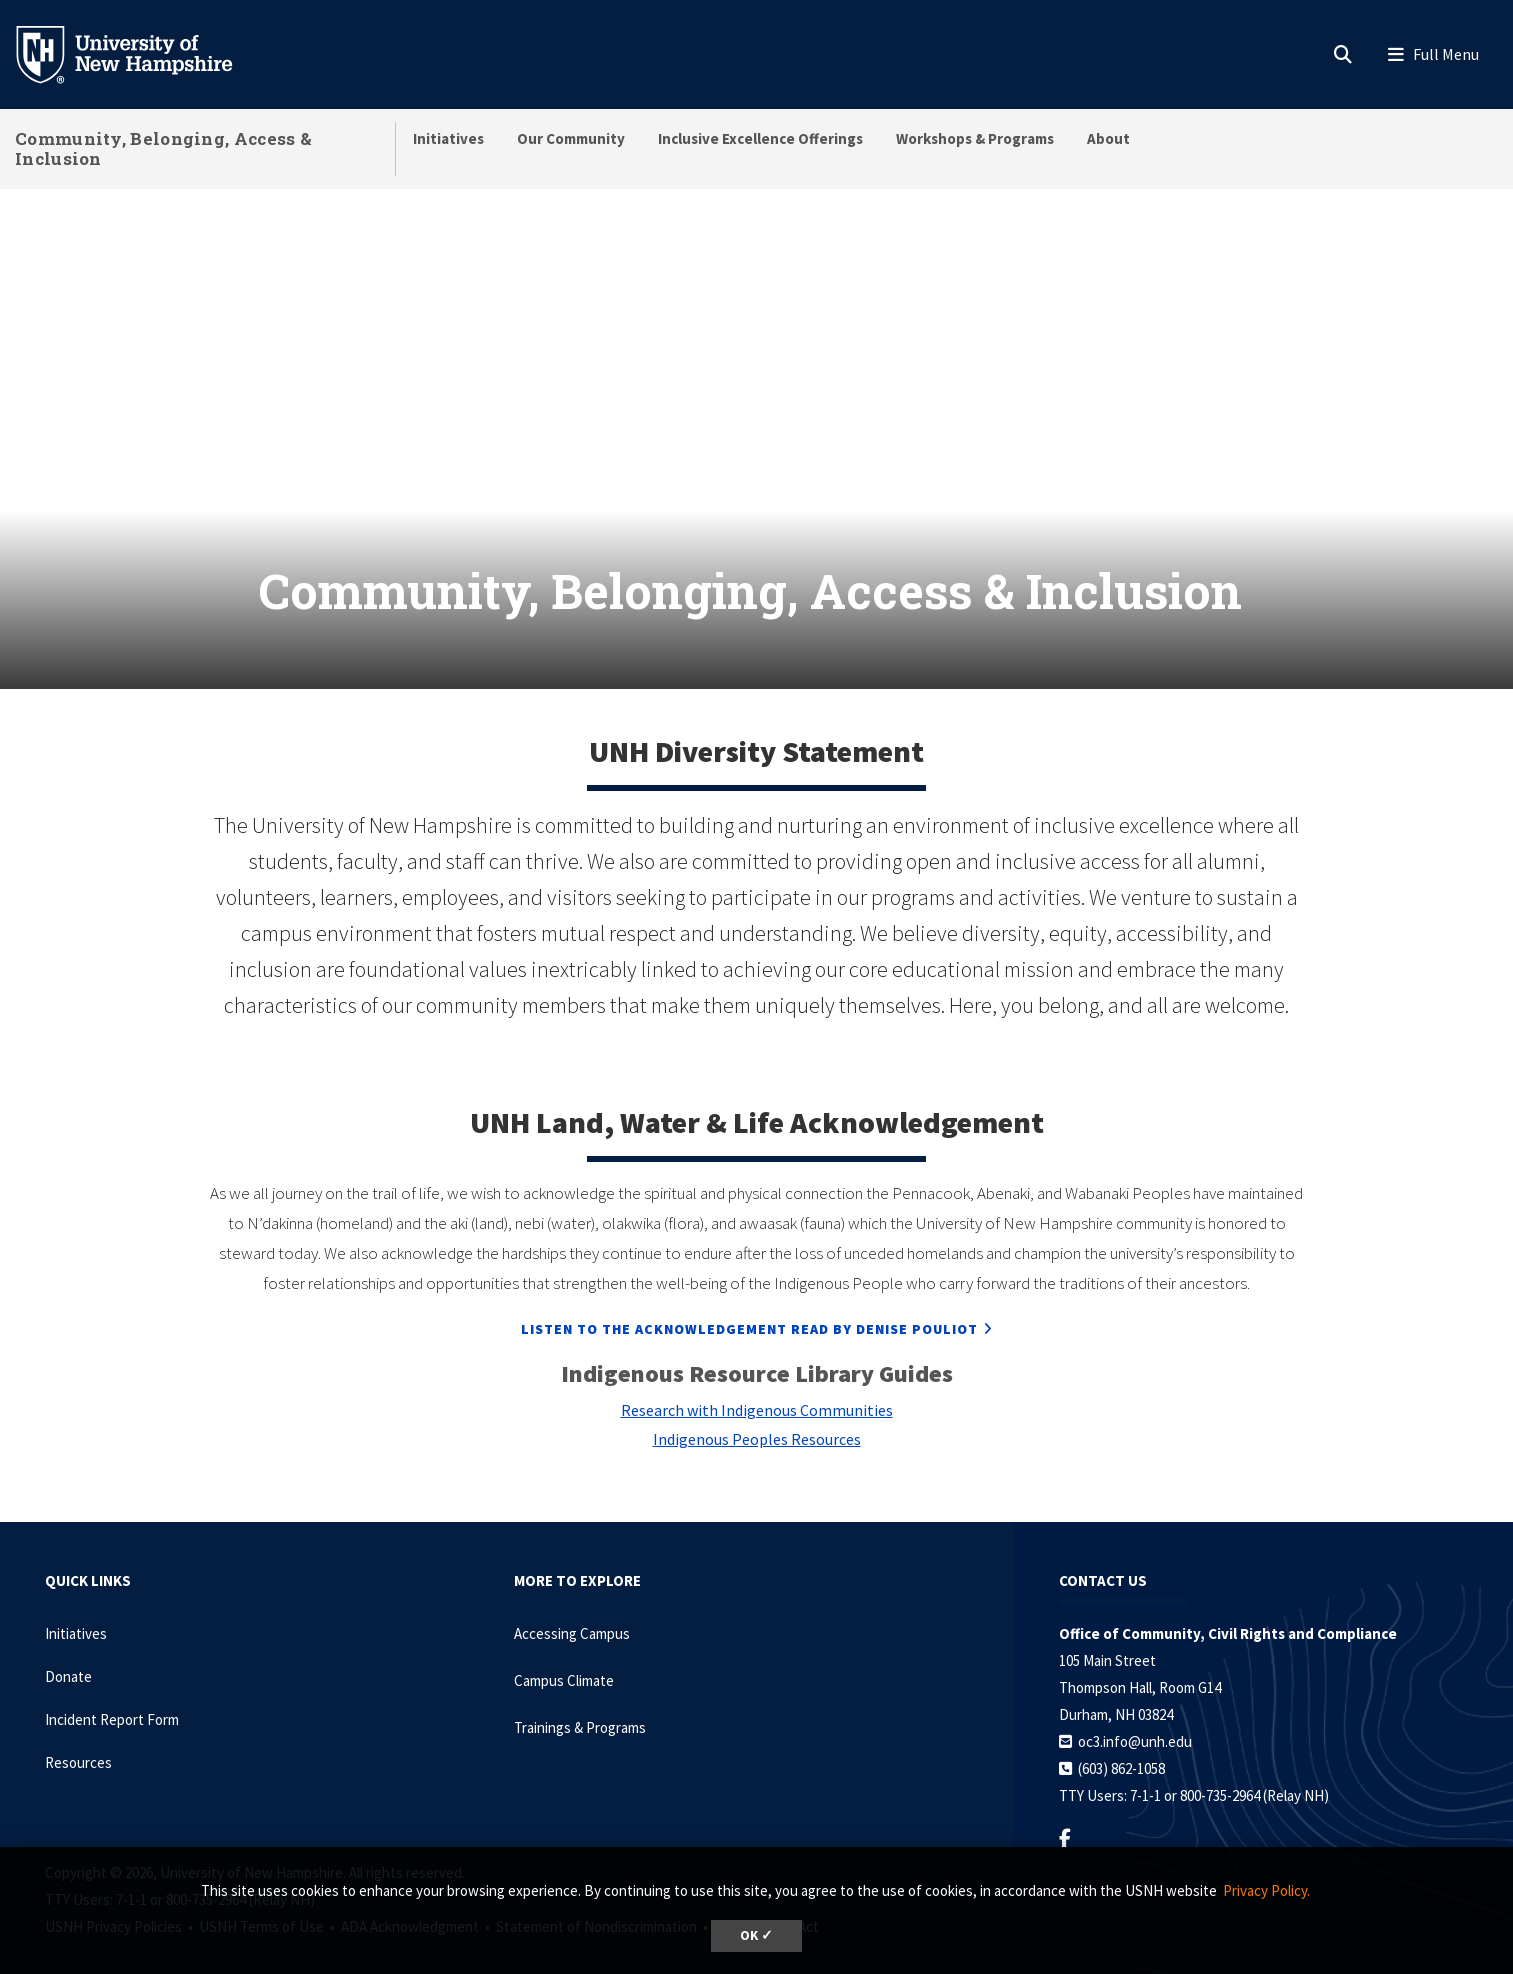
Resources (78, 1735)
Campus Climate (564, 1653)
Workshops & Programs (975, 138)
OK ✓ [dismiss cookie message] (756, 1935)
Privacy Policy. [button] (1266, 1890)
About (1108, 138)
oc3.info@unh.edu (1135, 1714)
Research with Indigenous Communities (757, 1383)
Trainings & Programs (580, 1700)
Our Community (571, 138)
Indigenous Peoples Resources (757, 1412)
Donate (68, 1649)
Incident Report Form (112, 1692)
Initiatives (448, 138)
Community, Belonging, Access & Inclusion (163, 148)
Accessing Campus (572, 1606)
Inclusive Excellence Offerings (760, 138)
